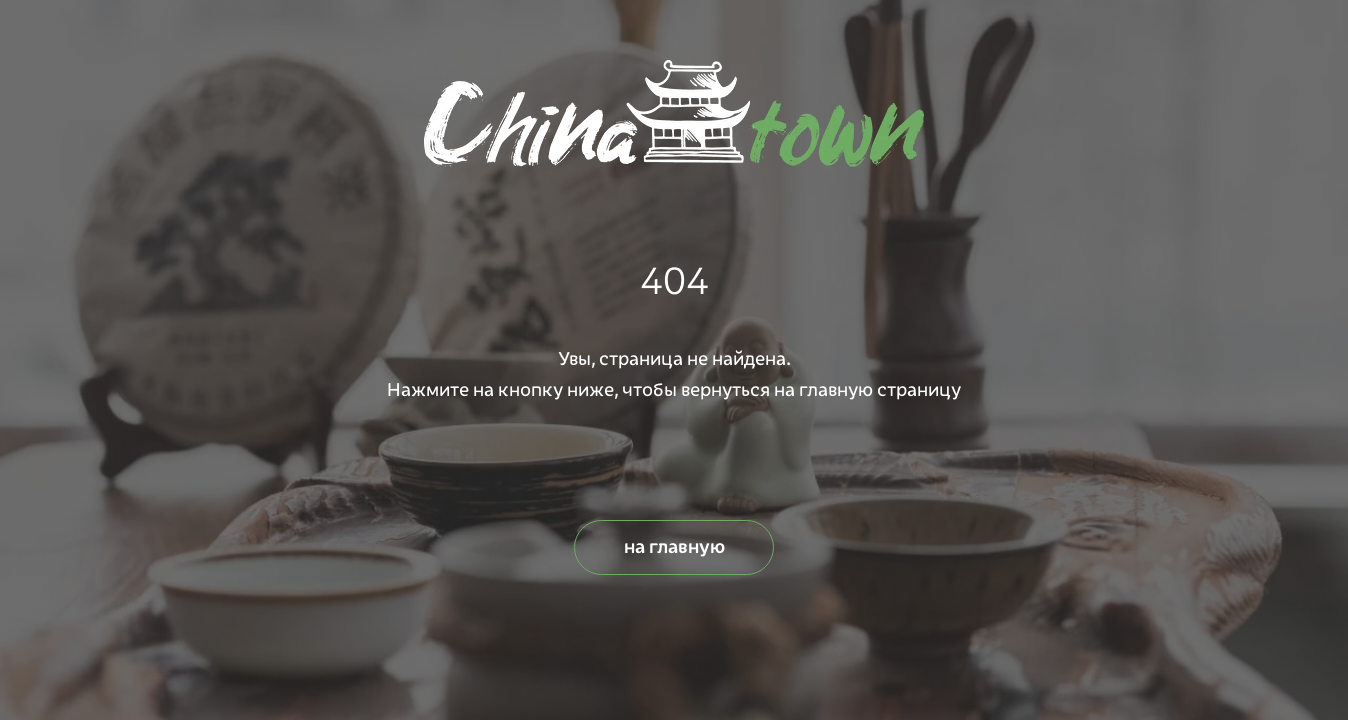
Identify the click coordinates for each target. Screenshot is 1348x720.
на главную (674, 547)
